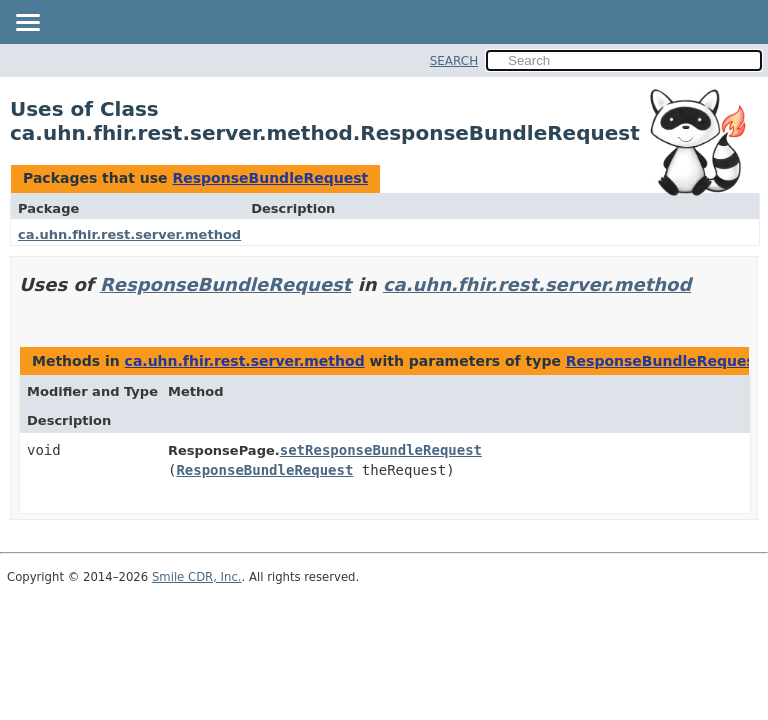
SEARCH (454, 61)
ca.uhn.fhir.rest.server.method (129, 234)
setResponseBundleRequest (381, 450)
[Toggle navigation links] (27, 24)
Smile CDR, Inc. (197, 577)
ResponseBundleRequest (270, 178)
